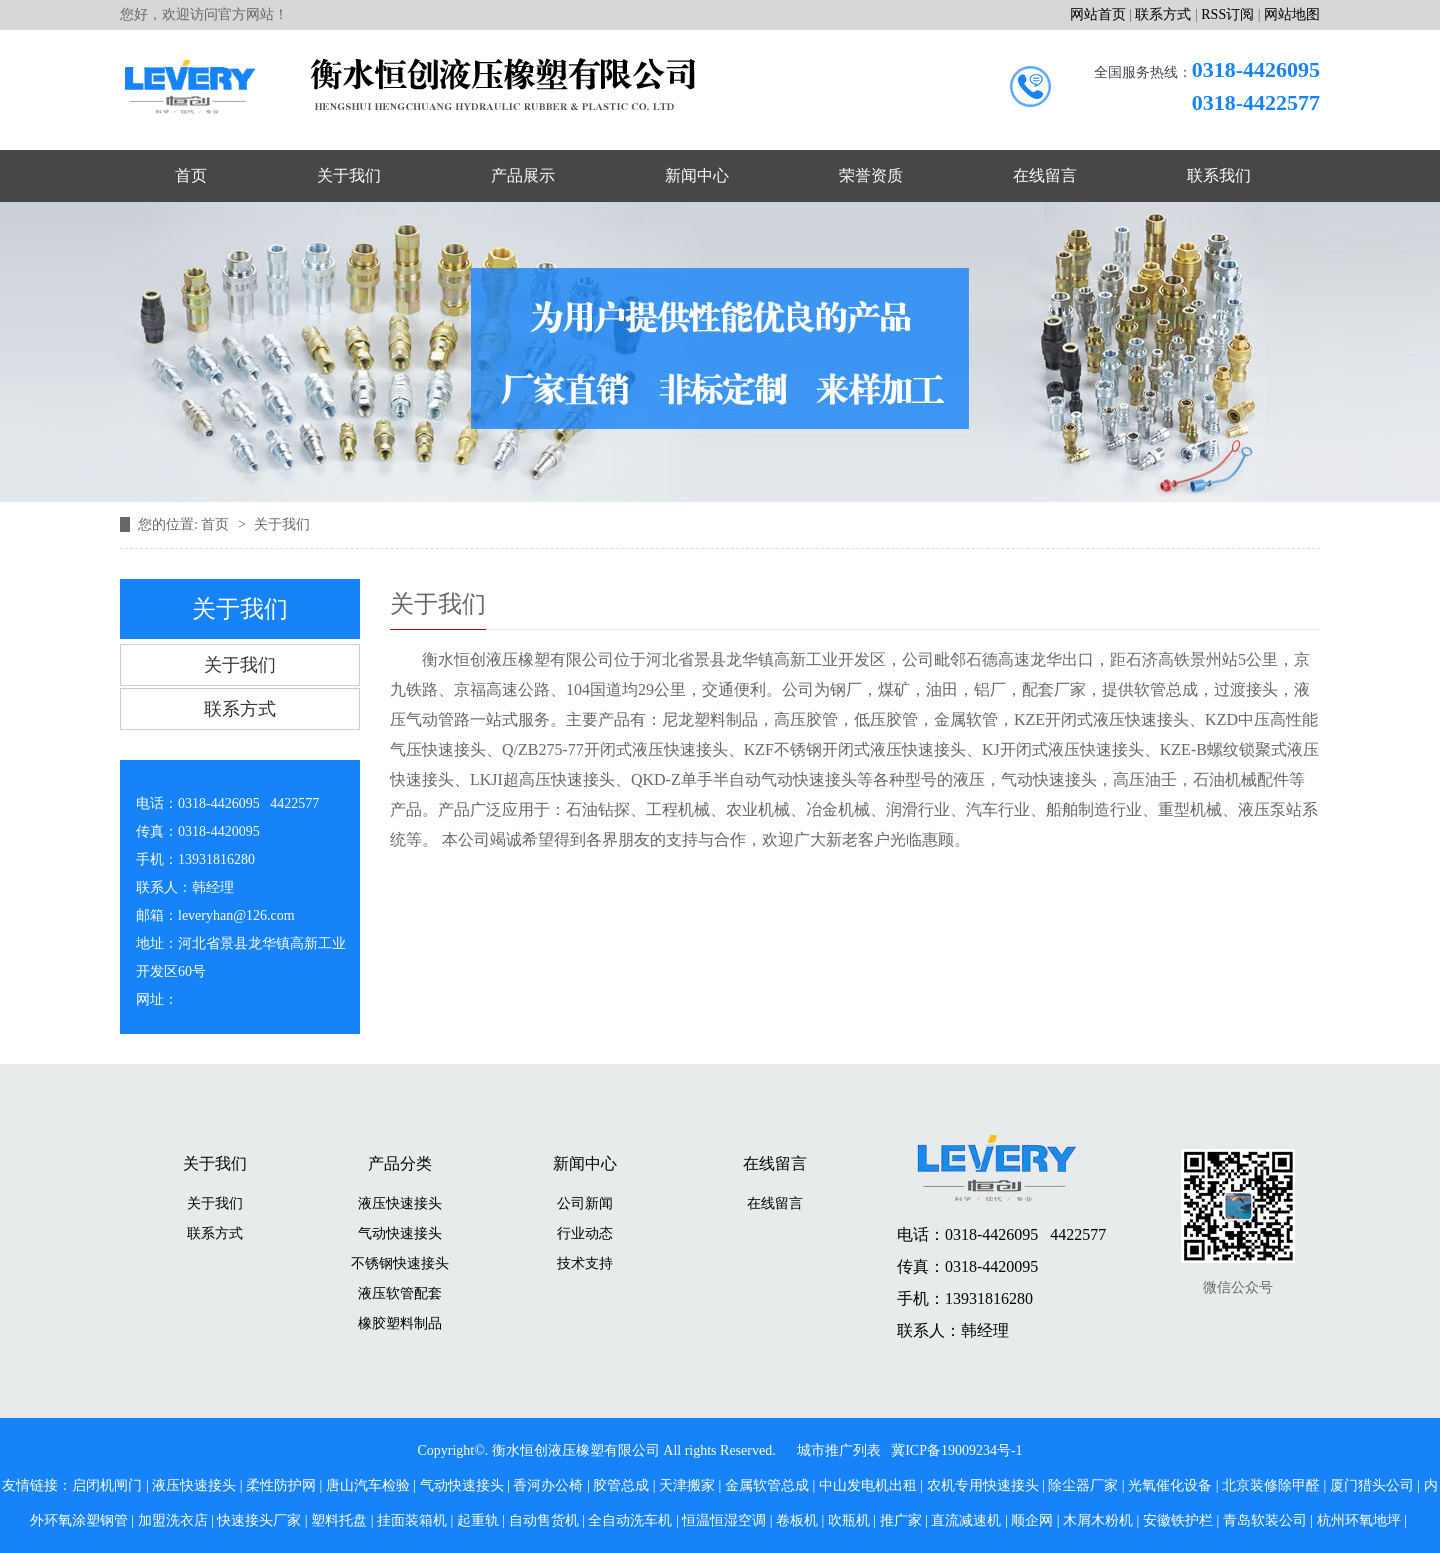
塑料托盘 (339, 1520)
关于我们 (349, 175)
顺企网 (1032, 1520)
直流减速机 (966, 1520)
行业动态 (585, 1233)
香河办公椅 (548, 1485)
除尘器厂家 (1083, 1485)
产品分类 (400, 1163)
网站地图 (1292, 14)
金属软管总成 (767, 1485)
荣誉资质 (871, 175)
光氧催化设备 (1170, 1485)
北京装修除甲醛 (1271, 1485)
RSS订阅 (1227, 14)
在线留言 (1045, 175)
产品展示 (523, 175)
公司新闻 (585, 1203)
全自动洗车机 (630, 1520)
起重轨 (478, 1520)
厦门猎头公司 (1372, 1485)
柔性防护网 (281, 1485)
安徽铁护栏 (1178, 1520)
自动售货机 (544, 1520)
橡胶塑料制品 (400, 1323)
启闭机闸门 (107, 1485)
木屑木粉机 (1098, 1520)
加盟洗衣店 (173, 1520)
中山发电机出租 (868, 1485)
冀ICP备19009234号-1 (956, 1450)
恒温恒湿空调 (724, 1520)
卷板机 (797, 1520)
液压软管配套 (400, 1293)
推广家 (901, 1520)
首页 (191, 175)
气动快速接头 (400, 1233)
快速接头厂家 (259, 1520)
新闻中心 (697, 175)
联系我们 (1219, 175)
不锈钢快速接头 (400, 1263)
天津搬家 (687, 1485)
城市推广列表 (839, 1450)
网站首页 (1098, 14)
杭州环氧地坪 (1359, 1520)
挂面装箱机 (412, 1520)
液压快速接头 (400, 1203)
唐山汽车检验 (368, 1485)
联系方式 (1163, 14)
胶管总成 (621, 1485)
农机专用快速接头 (983, 1485)
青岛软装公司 (1265, 1520)
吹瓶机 (849, 1520)
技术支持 (585, 1263)
